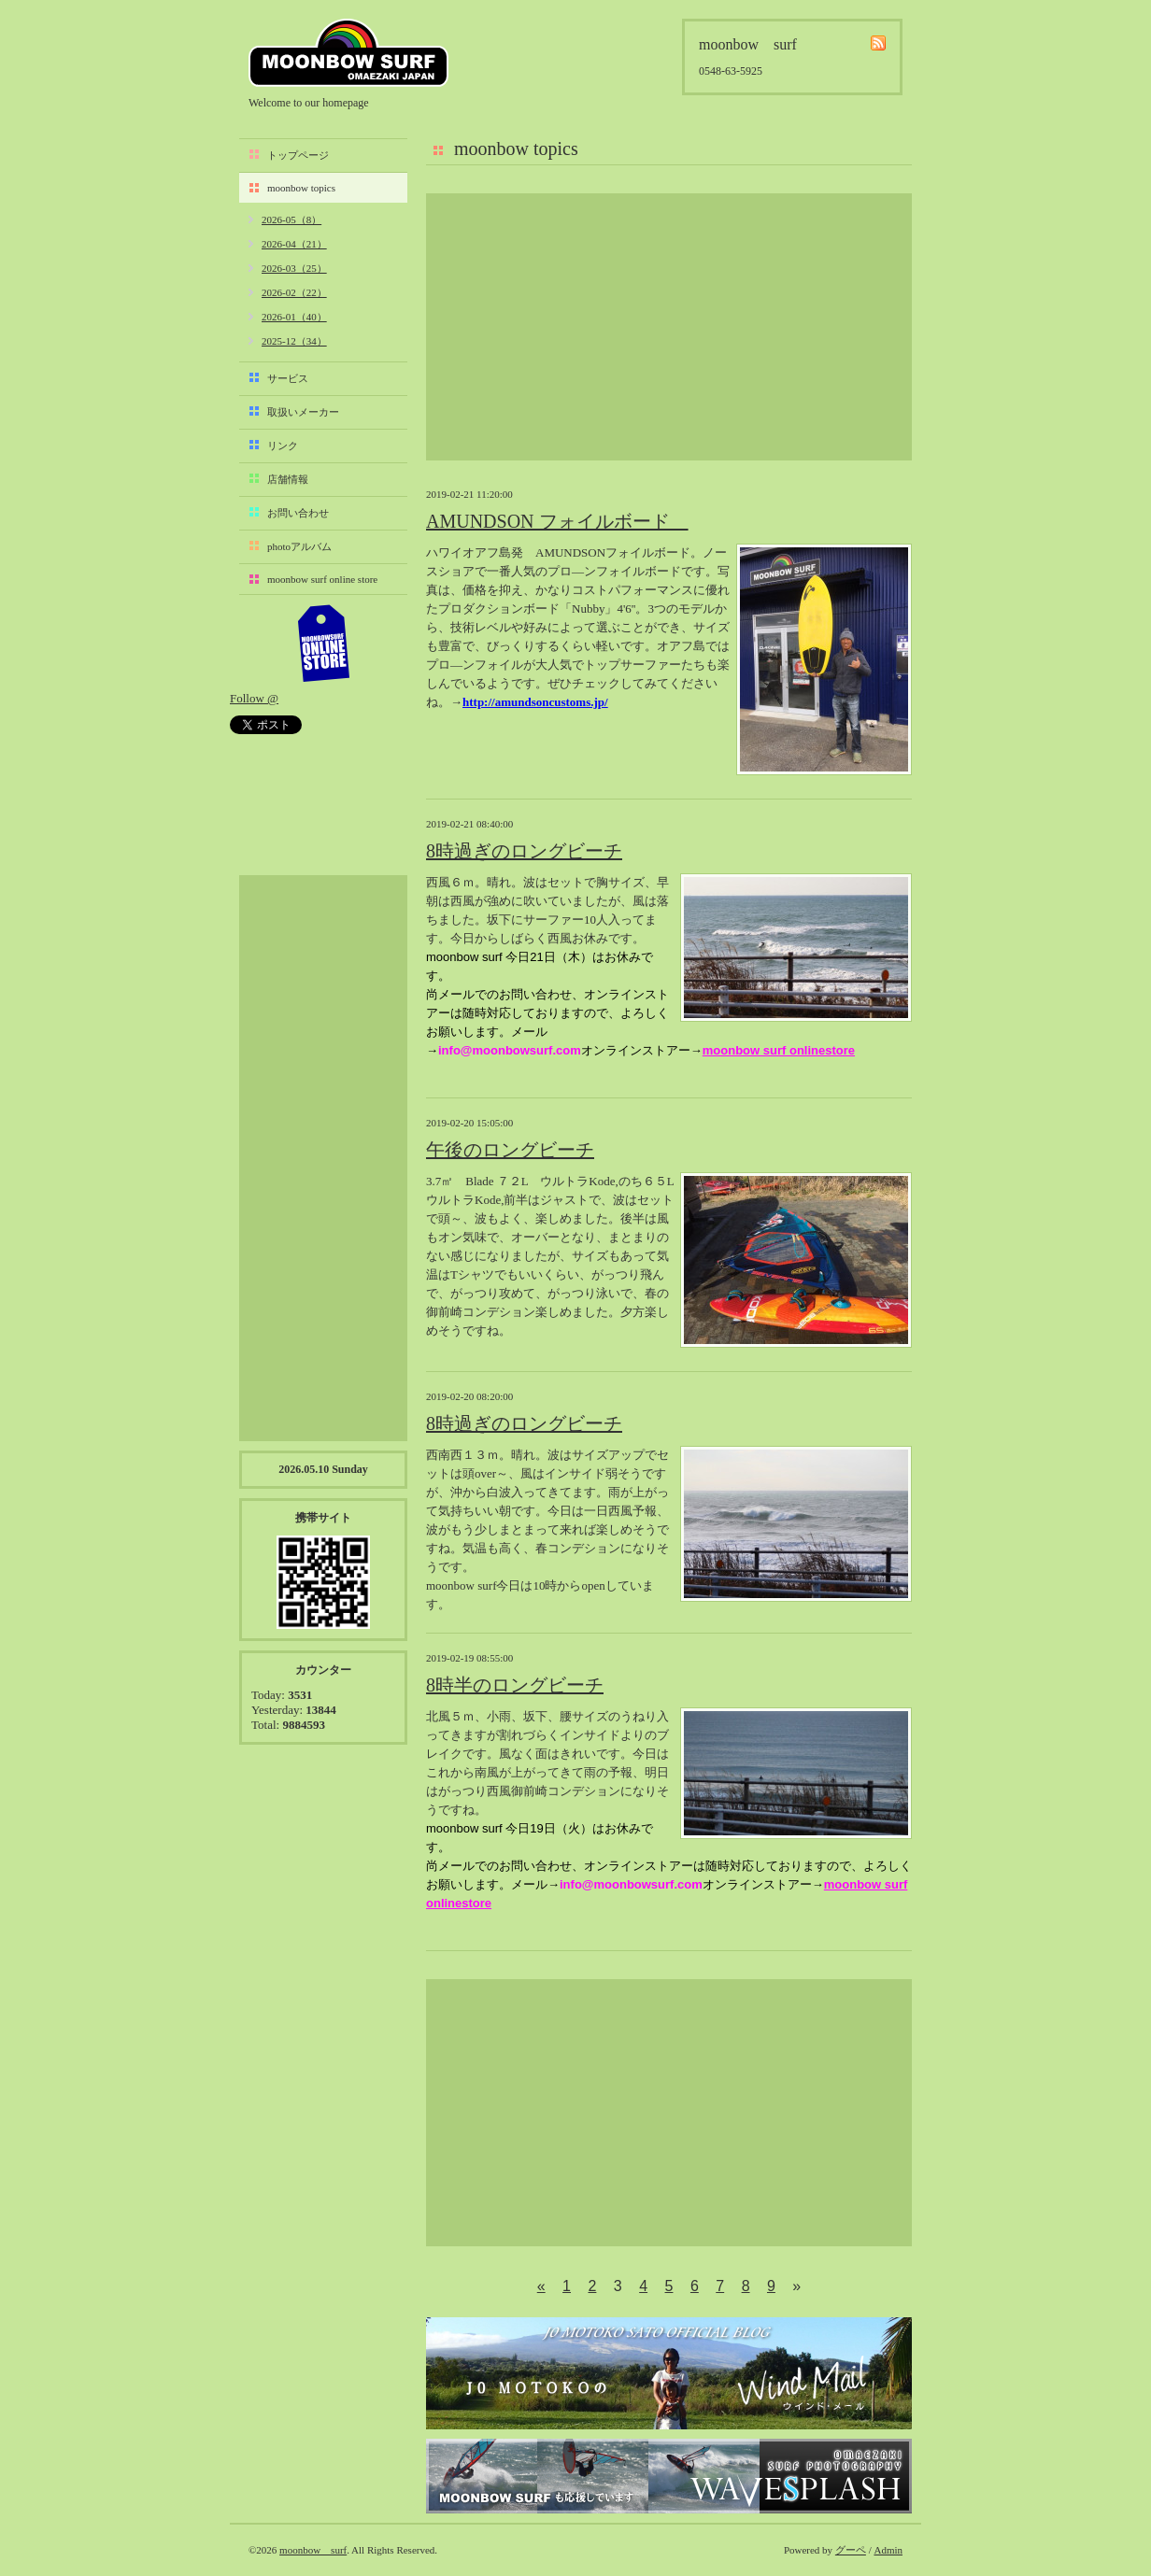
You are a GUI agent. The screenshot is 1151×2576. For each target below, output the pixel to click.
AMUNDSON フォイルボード (557, 521)
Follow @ (254, 698)
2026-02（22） (294, 292)
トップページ (298, 155)
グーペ (850, 2549)
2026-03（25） (294, 268)
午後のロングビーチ (510, 1149)
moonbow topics (301, 187)
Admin (888, 2549)
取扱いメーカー (303, 412)
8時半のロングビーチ (515, 1685)
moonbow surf (348, 53)
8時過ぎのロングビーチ (524, 851)
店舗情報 (287, 479)
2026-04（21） (294, 243)
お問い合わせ (298, 512)
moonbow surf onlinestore (779, 1050)
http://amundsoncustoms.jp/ (535, 702)
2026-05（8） (291, 219)
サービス (287, 378)
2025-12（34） (294, 341)
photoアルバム (299, 546)
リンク (282, 445)
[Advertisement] (669, 327)
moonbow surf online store (322, 579)
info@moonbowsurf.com (509, 1050)
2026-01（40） (294, 316)
